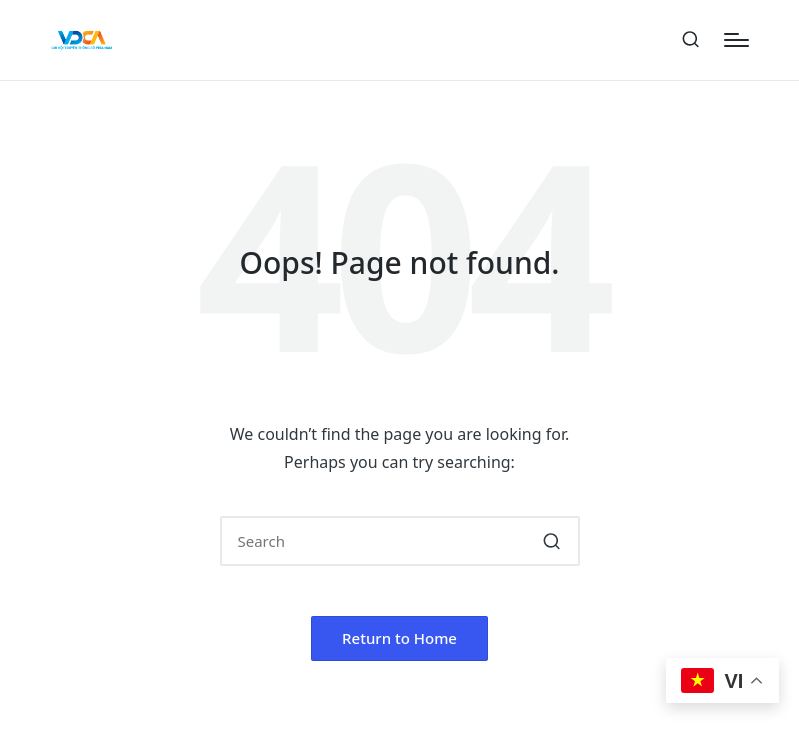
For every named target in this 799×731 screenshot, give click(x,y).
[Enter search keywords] (400, 541)
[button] (552, 541)
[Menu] (736, 40)
